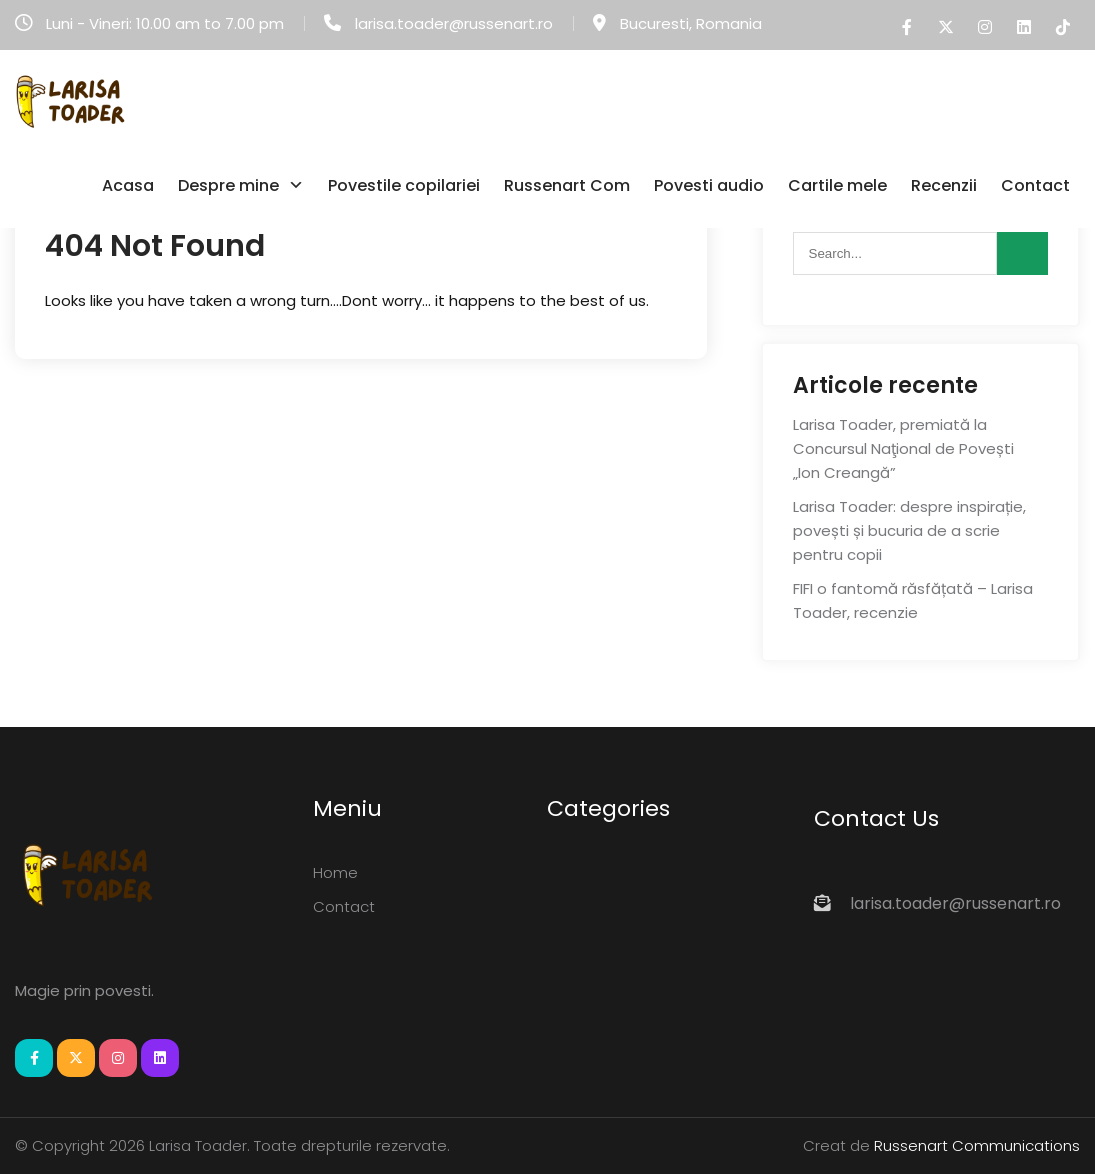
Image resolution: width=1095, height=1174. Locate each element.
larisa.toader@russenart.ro (454, 23)
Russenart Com (567, 185)
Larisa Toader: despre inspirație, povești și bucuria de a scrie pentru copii (909, 530)
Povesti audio (709, 185)
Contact (1035, 185)
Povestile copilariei (404, 185)
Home (335, 872)
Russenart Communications (977, 1145)
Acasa (128, 185)
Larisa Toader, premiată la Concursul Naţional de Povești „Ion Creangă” (903, 448)
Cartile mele (837, 185)
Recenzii (944, 185)
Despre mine (228, 185)
